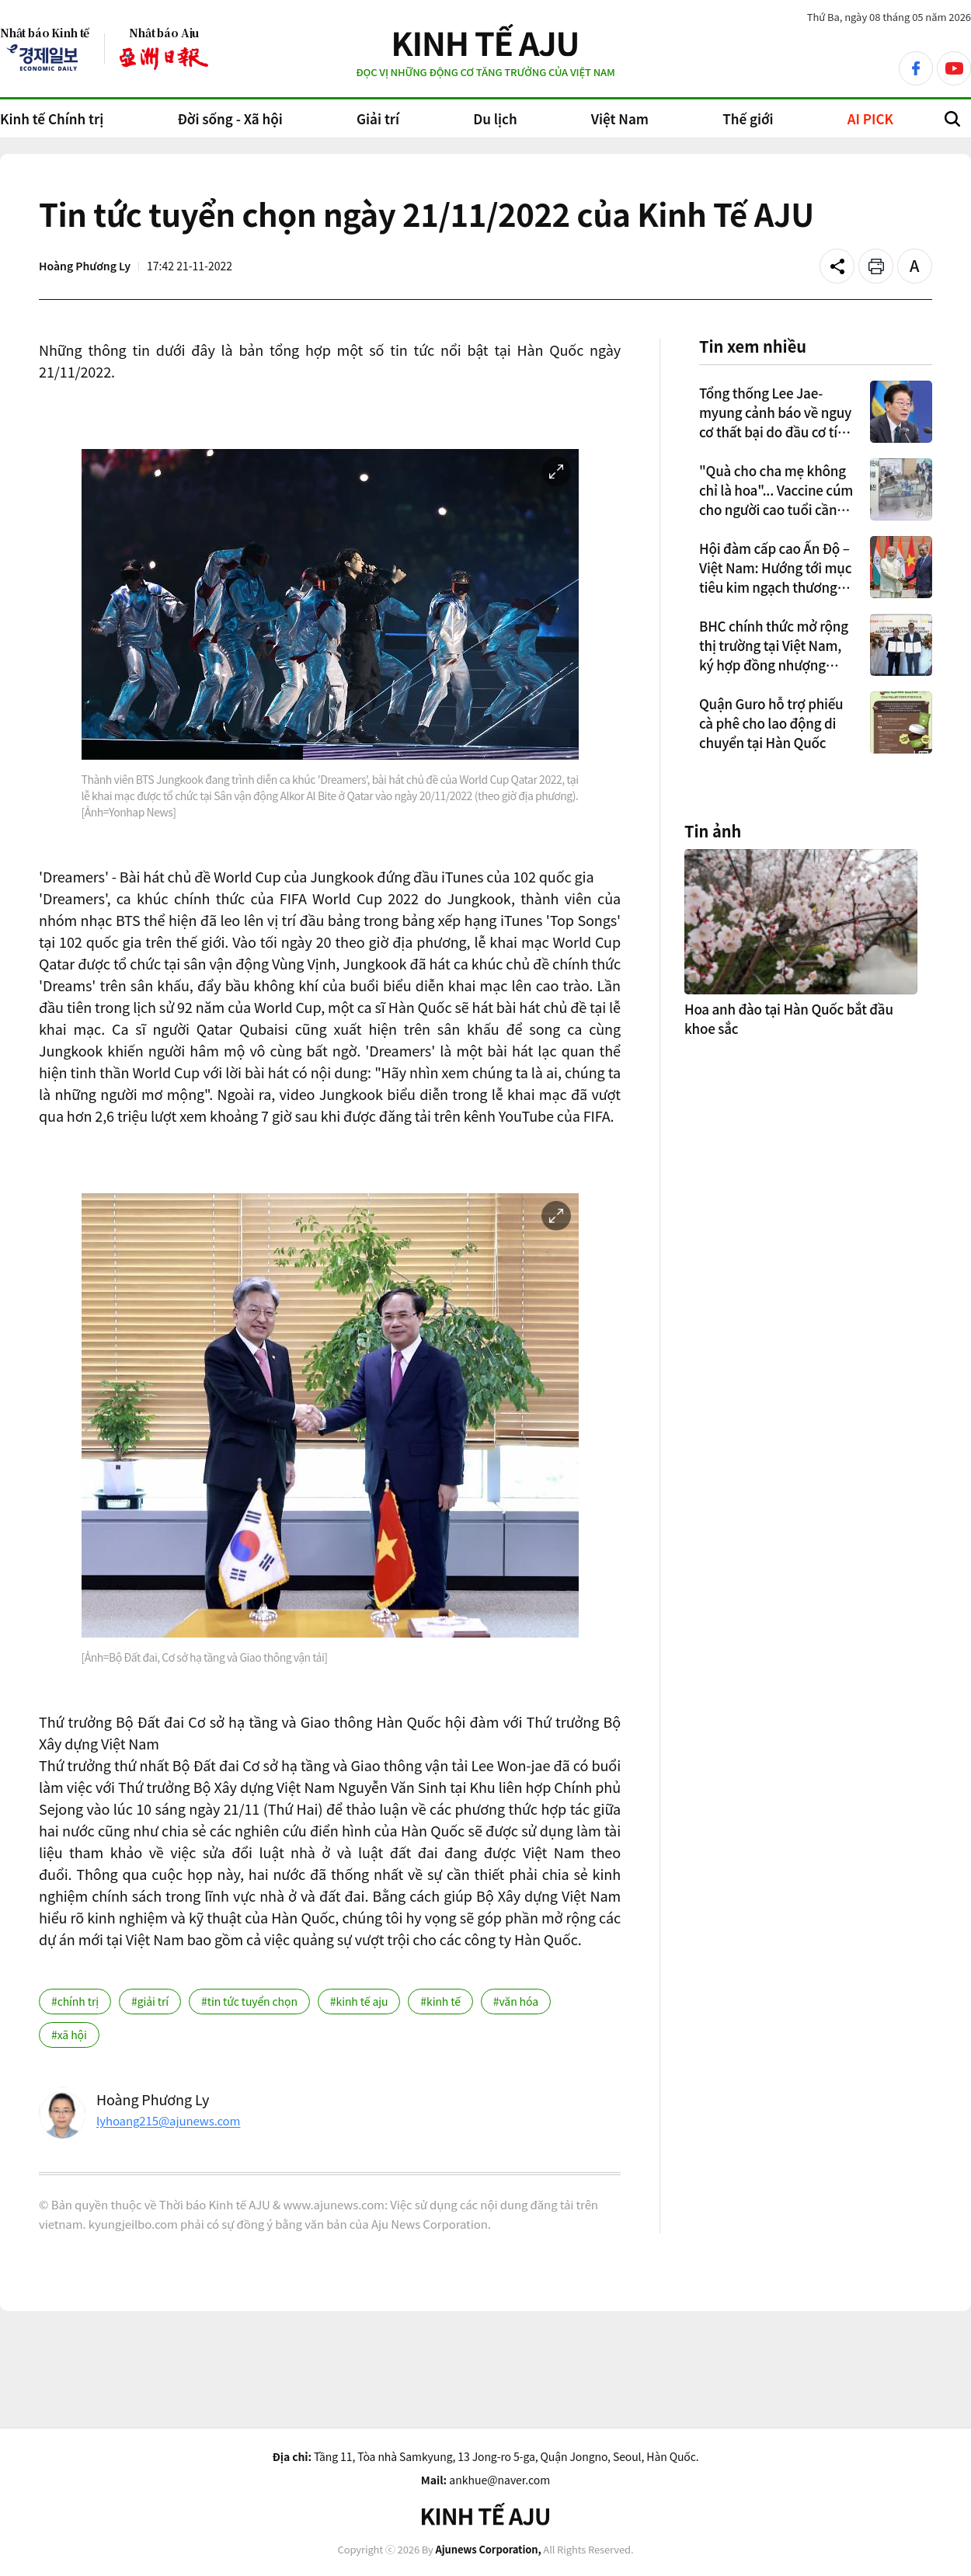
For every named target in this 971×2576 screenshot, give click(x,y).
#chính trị (75, 2001)
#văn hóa (515, 2001)
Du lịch (495, 118)
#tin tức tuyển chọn (249, 2001)
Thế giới (747, 118)
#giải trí (150, 2001)
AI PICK (870, 118)
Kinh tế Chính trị (51, 118)
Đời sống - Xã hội (229, 118)
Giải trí (378, 118)
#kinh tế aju (359, 2001)
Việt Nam (620, 118)
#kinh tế (440, 2001)
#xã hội (69, 2034)
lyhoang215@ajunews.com (168, 2120)
